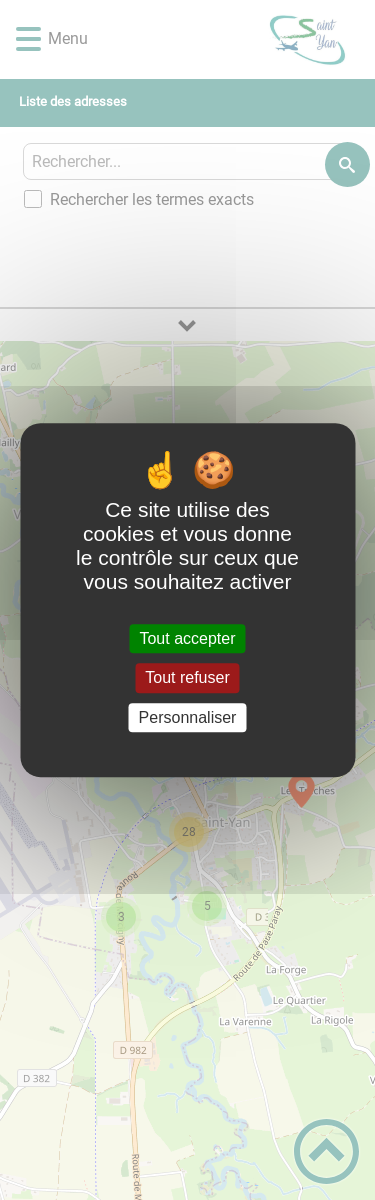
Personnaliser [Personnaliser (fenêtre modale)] (188, 717)
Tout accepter (187, 638)
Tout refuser (187, 678)
